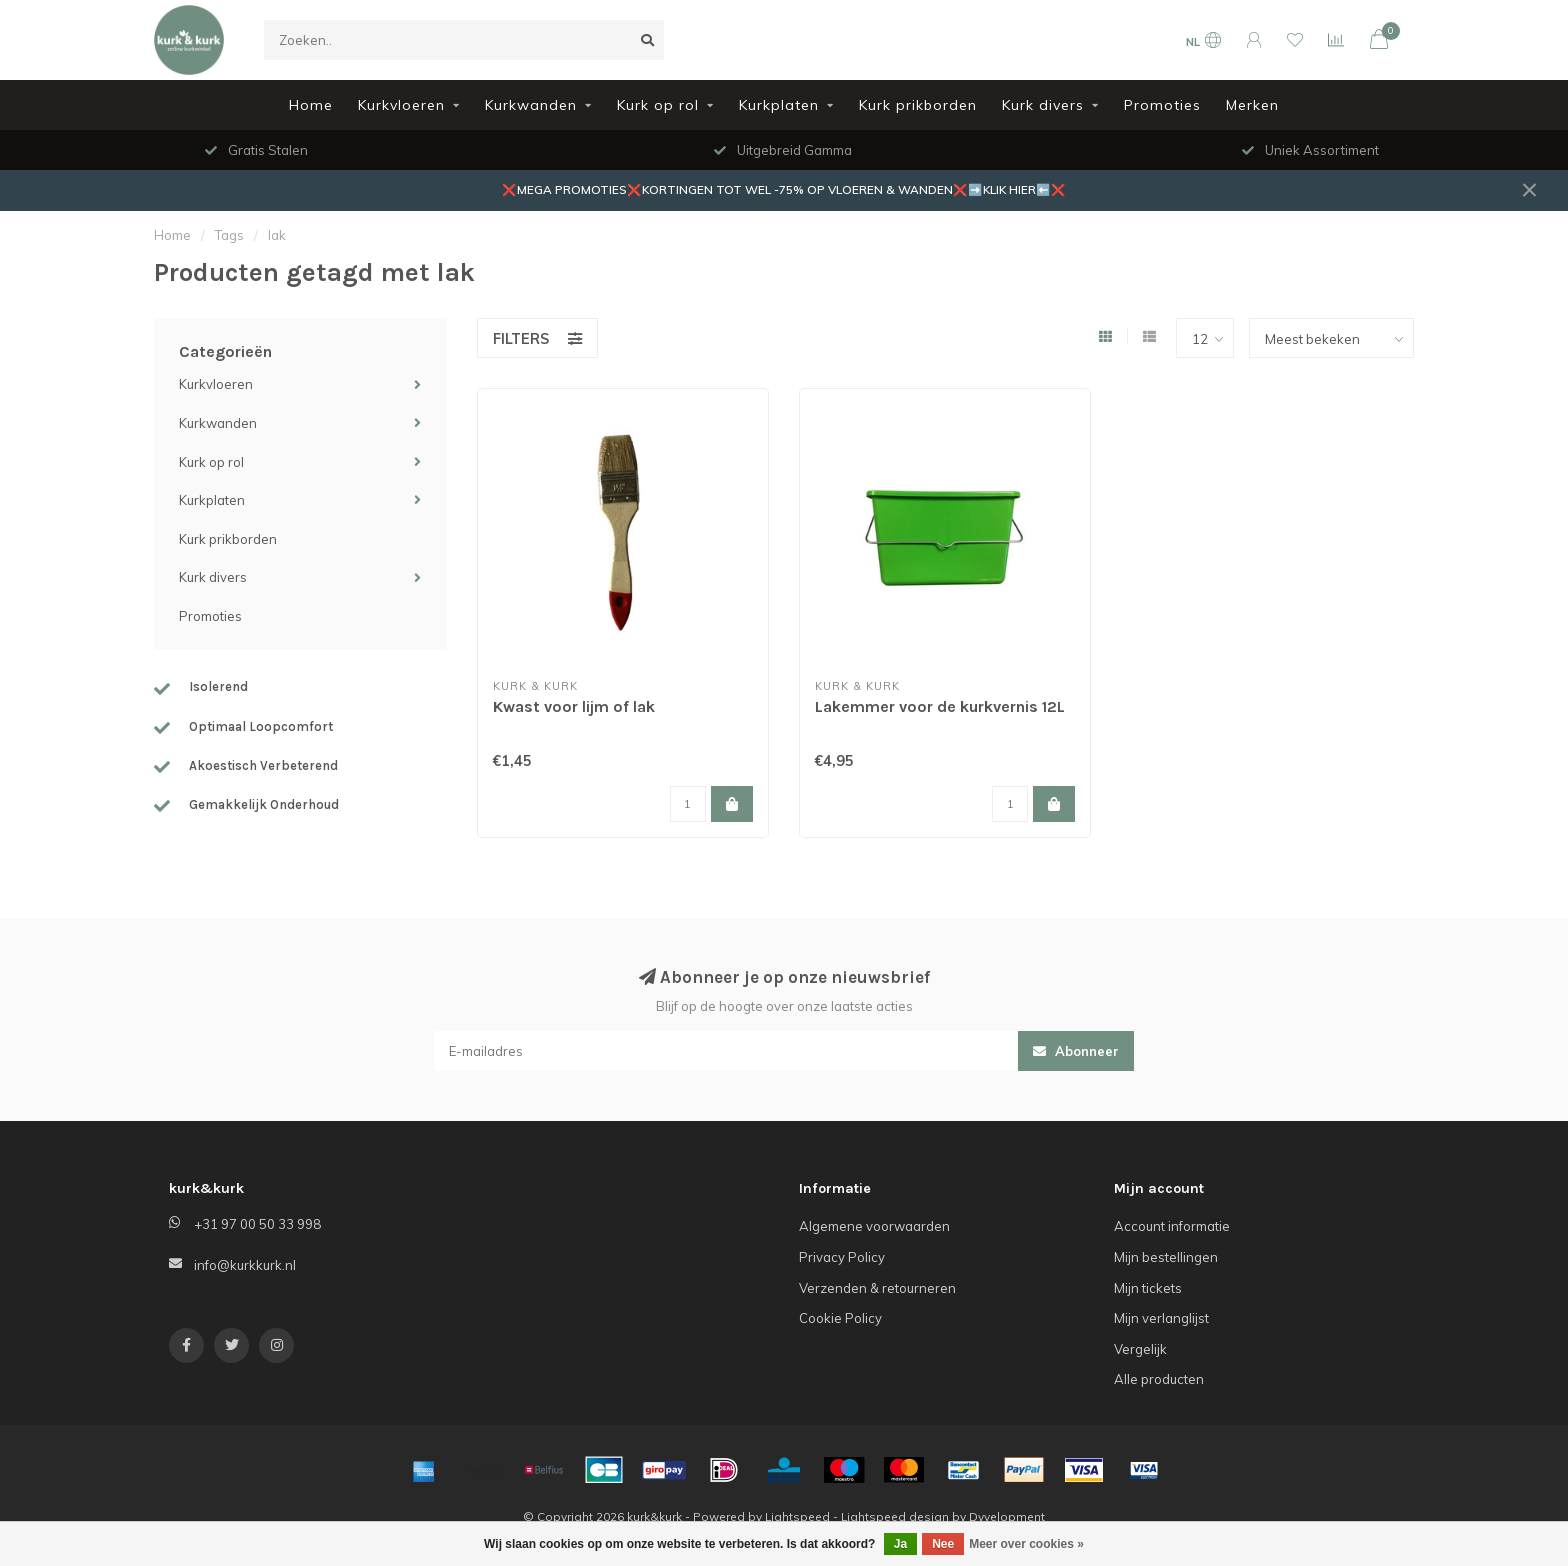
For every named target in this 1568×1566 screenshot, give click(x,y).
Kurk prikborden (918, 105)
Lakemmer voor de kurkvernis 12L (940, 706)
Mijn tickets (1148, 1288)
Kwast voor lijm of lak (574, 706)
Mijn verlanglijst (1161, 1318)
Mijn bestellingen (1166, 1257)
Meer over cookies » (1026, 1544)
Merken (1252, 105)
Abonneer (1076, 1051)
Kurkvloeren (401, 105)
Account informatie (1172, 1226)
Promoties (1162, 105)
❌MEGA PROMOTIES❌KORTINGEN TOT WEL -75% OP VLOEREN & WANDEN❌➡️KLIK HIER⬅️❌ (784, 189)
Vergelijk (1140, 1349)
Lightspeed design (895, 1516)
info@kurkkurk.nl (245, 1265)
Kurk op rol (658, 105)
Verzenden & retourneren (877, 1288)
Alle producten (1159, 1379)
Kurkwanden (531, 105)
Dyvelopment (1007, 1516)
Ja (900, 1544)
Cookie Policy (840, 1318)
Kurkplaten (779, 105)
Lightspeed (797, 1516)
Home (311, 105)
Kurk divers (1043, 105)
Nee (943, 1544)
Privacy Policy (842, 1257)
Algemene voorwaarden (874, 1226)
